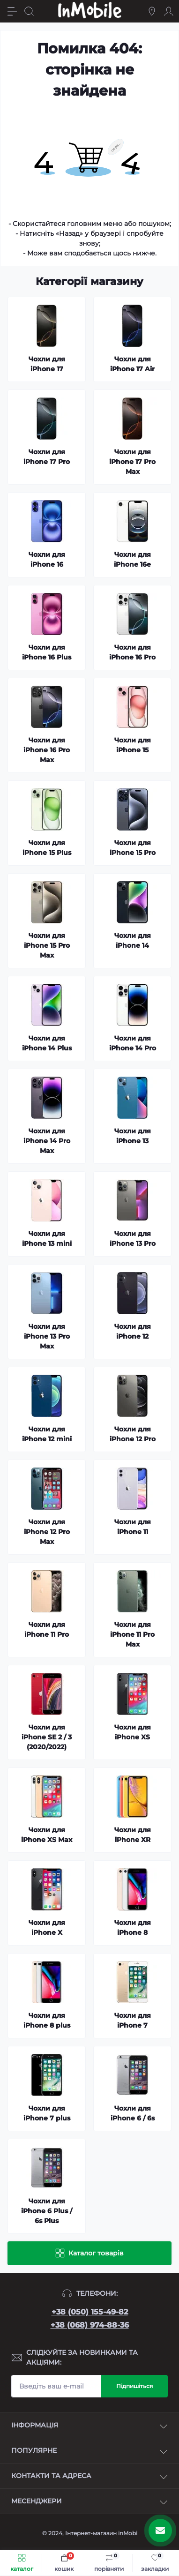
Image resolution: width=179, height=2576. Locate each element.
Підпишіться (134, 2385)
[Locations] (152, 11)
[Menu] (12, 11)
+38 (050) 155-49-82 (90, 2311)
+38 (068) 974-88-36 (90, 2325)
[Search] (29, 11)
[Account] (168, 11)
